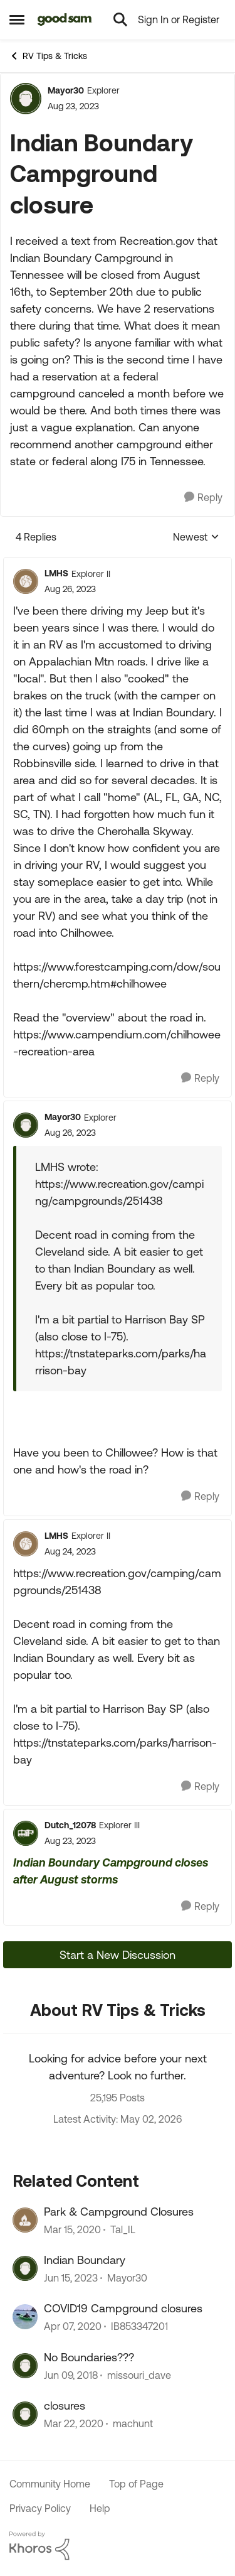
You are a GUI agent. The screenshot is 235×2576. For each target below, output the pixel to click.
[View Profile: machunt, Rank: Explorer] (25, 2414)
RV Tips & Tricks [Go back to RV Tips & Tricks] (48, 56)
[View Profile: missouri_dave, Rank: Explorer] (25, 2365)
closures (64, 2405)
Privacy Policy (40, 2508)
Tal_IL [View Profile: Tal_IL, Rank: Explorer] (122, 2229)
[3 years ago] (71, 2277)
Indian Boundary (84, 2259)
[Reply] (203, 497)
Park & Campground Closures (119, 2211)
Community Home (49, 2483)
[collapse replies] (117, 563)
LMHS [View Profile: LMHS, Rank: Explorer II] (56, 573)
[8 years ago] (71, 2375)
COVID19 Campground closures (123, 2308)
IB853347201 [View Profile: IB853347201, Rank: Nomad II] (139, 2326)
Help (100, 2508)
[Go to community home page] (65, 19)
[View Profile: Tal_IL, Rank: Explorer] (25, 2220)
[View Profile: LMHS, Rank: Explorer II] (25, 581)
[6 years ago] (72, 2229)
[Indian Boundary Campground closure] (70, 589)
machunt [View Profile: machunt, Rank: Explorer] (133, 2424)
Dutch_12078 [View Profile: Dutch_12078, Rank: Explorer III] (70, 1825)
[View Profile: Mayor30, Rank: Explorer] (25, 98)
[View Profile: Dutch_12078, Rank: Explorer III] (25, 1833)
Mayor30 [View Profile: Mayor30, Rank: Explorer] (66, 90)
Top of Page (136, 2483)
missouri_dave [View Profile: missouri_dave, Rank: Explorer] (139, 2375)
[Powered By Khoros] (117, 2545)
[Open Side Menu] (17, 19)
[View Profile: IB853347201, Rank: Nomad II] (25, 2316)
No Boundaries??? (89, 2357)
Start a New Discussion (117, 1954)
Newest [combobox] (196, 537)
